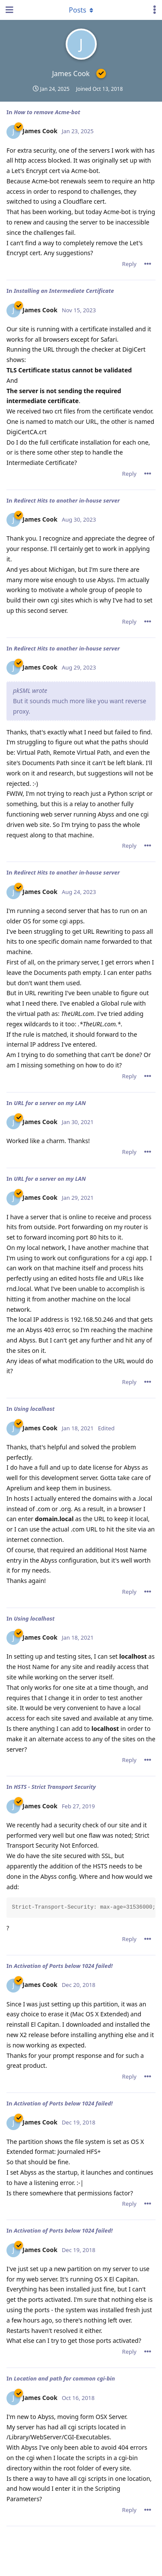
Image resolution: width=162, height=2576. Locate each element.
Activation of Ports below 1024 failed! (63, 1966)
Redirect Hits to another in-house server (67, 500)
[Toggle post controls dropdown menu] (148, 264)
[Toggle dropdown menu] (81, 10)
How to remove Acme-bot (47, 112)
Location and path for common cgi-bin (64, 2378)
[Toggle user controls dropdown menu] (154, 10)
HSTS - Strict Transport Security (55, 1787)
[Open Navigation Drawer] (8, 10)
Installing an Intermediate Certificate (64, 291)
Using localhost (34, 1409)
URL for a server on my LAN (50, 1103)
